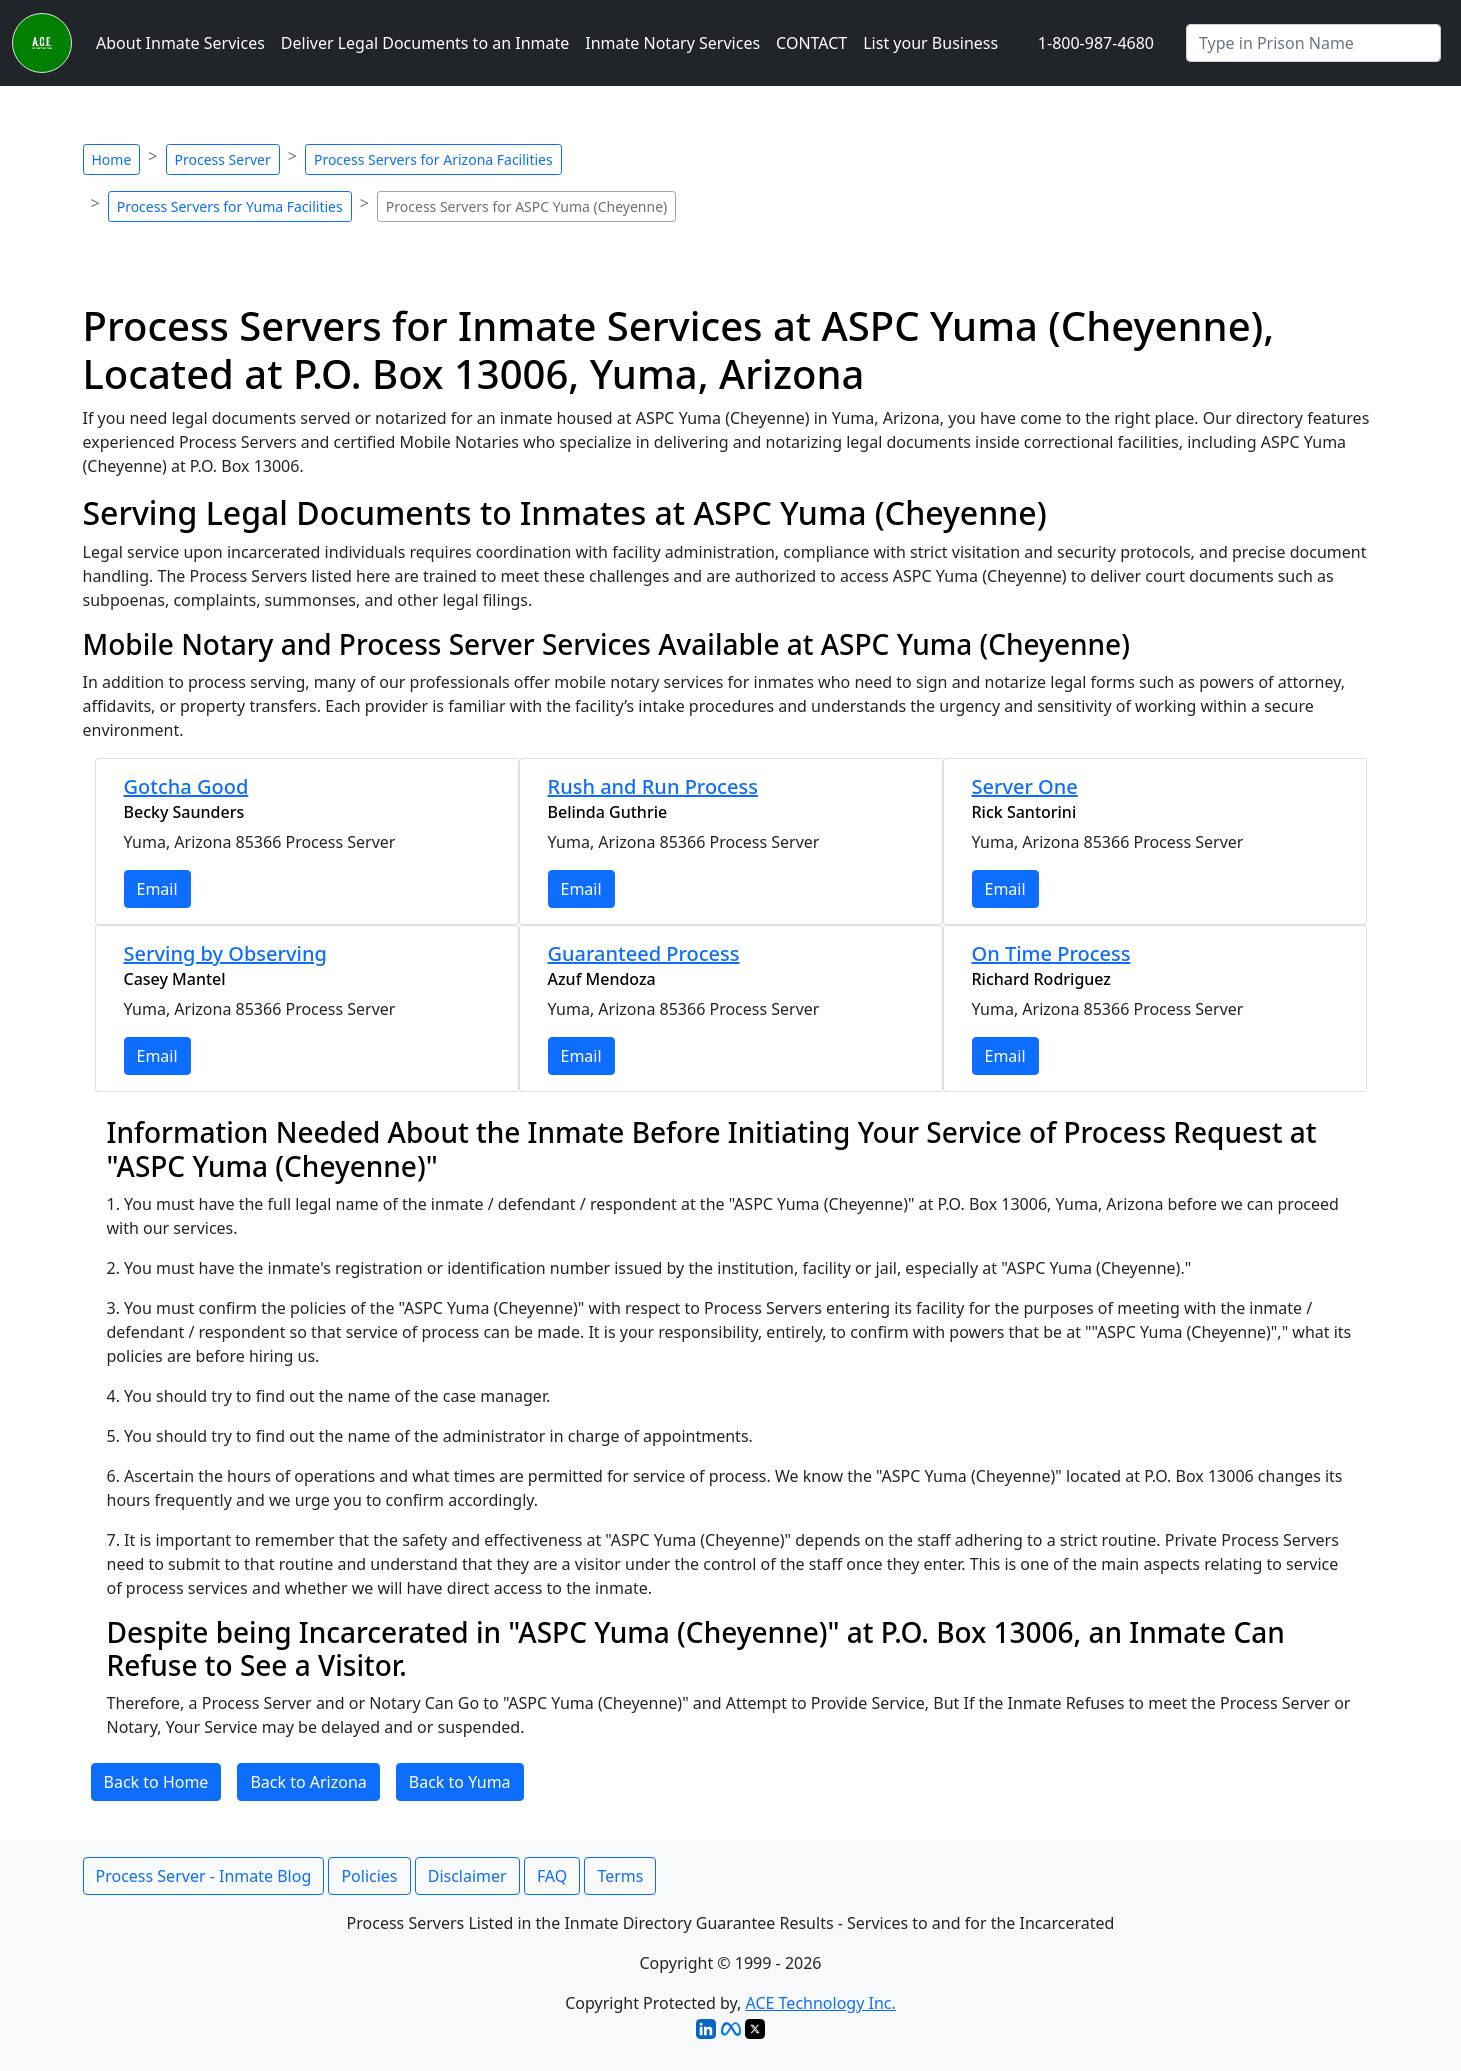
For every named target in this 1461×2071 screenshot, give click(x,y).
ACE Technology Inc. (821, 2003)
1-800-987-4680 (1096, 43)
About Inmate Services (180, 43)
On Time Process (1051, 953)
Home (112, 159)
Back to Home (156, 1782)
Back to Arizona (308, 1782)
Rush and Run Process (653, 786)
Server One (1025, 786)
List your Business (930, 43)
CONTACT (811, 43)
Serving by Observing (225, 953)
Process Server (223, 159)
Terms (620, 1876)
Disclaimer (467, 1876)
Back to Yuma (460, 1782)
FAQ (552, 1876)
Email (157, 889)
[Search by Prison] (1313, 43)
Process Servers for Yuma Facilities (230, 206)
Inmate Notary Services (672, 43)
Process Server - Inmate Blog (204, 1876)
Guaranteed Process (644, 953)
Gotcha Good (186, 786)
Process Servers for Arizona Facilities (433, 159)
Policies (369, 1876)
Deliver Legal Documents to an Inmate (425, 43)
